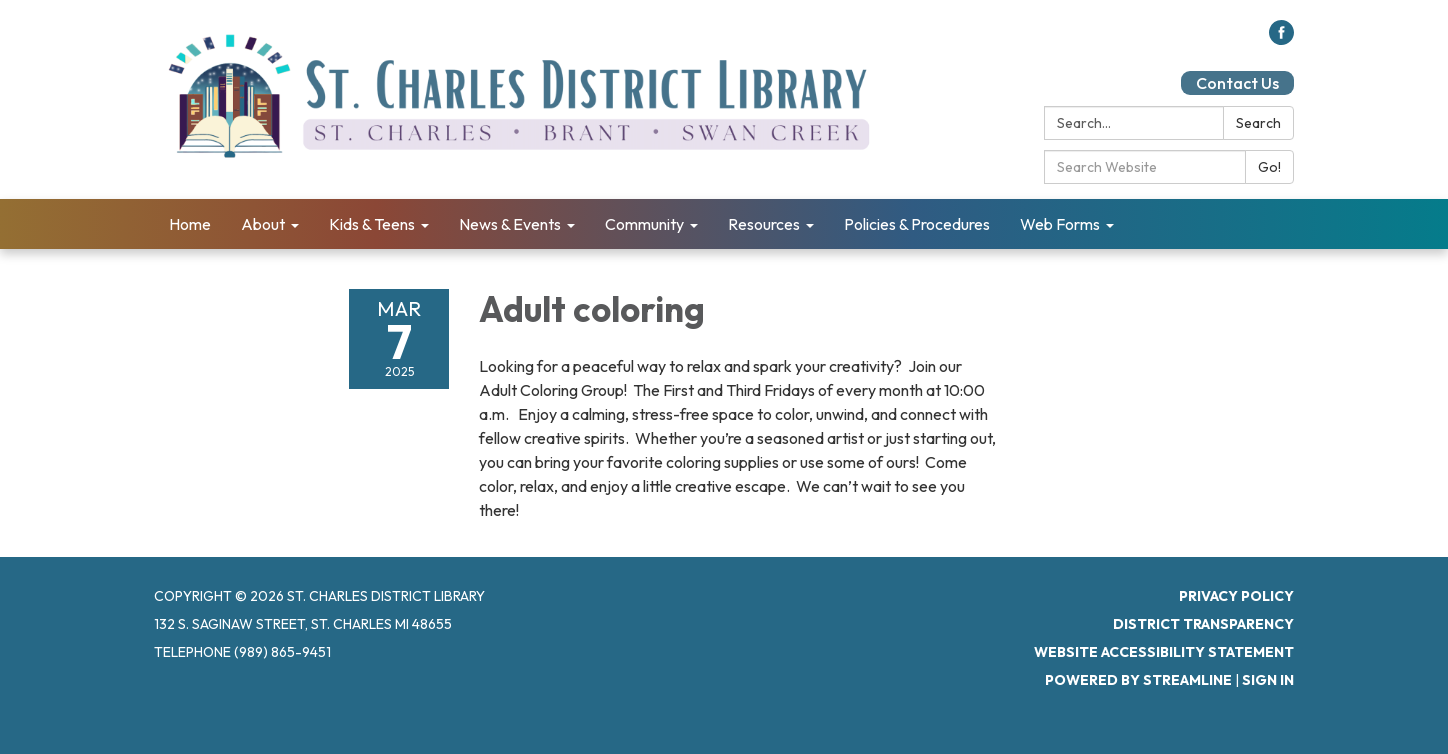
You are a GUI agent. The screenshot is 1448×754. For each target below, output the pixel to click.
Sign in (1268, 680)
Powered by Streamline (1138, 680)
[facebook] (1281, 39)
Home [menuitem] (190, 224)
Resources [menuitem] (764, 224)
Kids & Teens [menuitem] (372, 224)
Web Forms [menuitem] (1060, 224)
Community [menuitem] (644, 224)
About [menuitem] (263, 224)
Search (1258, 123)
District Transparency (1203, 624)
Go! (1269, 167)
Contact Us (1237, 83)
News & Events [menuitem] (510, 224)
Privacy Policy (1236, 596)
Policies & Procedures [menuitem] (917, 224)
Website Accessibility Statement (1164, 652)
